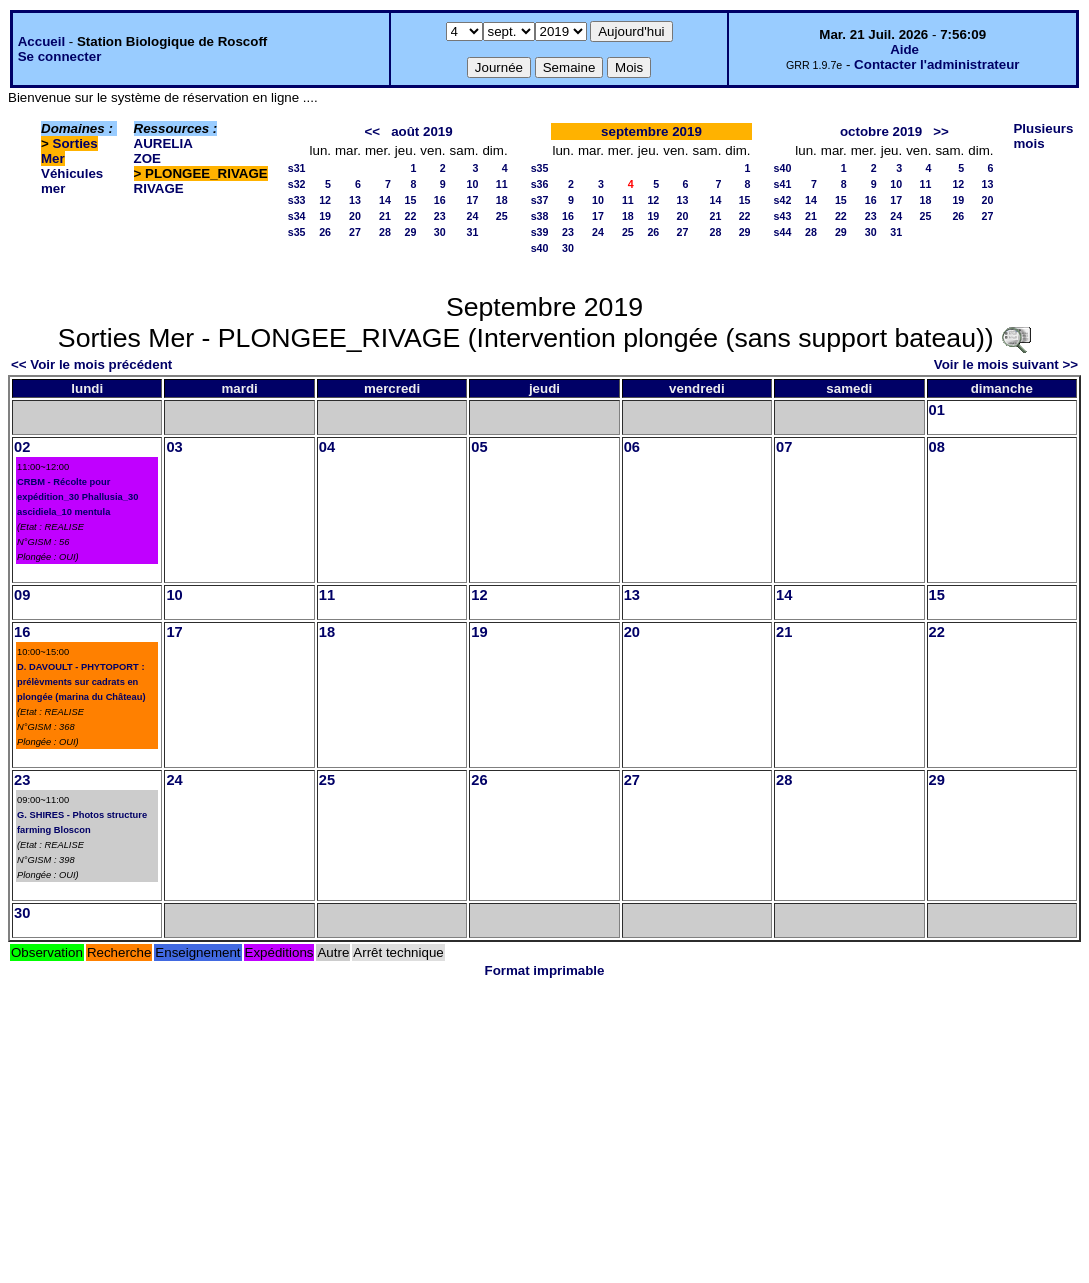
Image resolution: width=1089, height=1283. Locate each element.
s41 (783, 184)
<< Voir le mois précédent (91, 364)
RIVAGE (159, 188)
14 (385, 200)
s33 (297, 200)
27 (355, 232)
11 (502, 184)
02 (22, 447)
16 (440, 200)
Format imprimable (545, 970)
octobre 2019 (881, 131)
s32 (297, 184)
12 (325, 200)
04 (327, 447)
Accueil (41, 41)
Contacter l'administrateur (936, 64)
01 (937, 410)
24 (473, 216)
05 (479, 447)
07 (784, 447)
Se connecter (60, 56)
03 (174, 447)
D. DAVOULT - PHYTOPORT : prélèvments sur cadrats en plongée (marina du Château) (81, 682)
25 (502, 216)
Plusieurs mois (1043, 136)
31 (473, 232)
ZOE (147, 158)
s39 (540, 232)
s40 (540, 248)
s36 (540, 184)
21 (385, 216)
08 (937, 447)
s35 (297, 232)
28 (385, 232)
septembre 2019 (651, 131)
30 (440, 232)
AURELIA (163, 143)
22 (411, 216)
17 (473, 200)
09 (22, 595)
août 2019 (422, 131)
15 (411, 200)
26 (325, 232)
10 (473, 184)
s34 (297, 216)
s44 (783, 232)
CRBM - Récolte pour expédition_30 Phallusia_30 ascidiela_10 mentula (77, 497)
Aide (904, 49)
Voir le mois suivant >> (1006, 364)
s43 (783, 216)
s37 (540, 200)
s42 (783, 200)
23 (440, 216)
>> (941, 131)
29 (411, 232)
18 (502, 200)
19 (325, 216)
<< (372, 131)
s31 (297, 168)
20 (355, 216)
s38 (540, 216)
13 (355, 200)
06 (632, 447)
